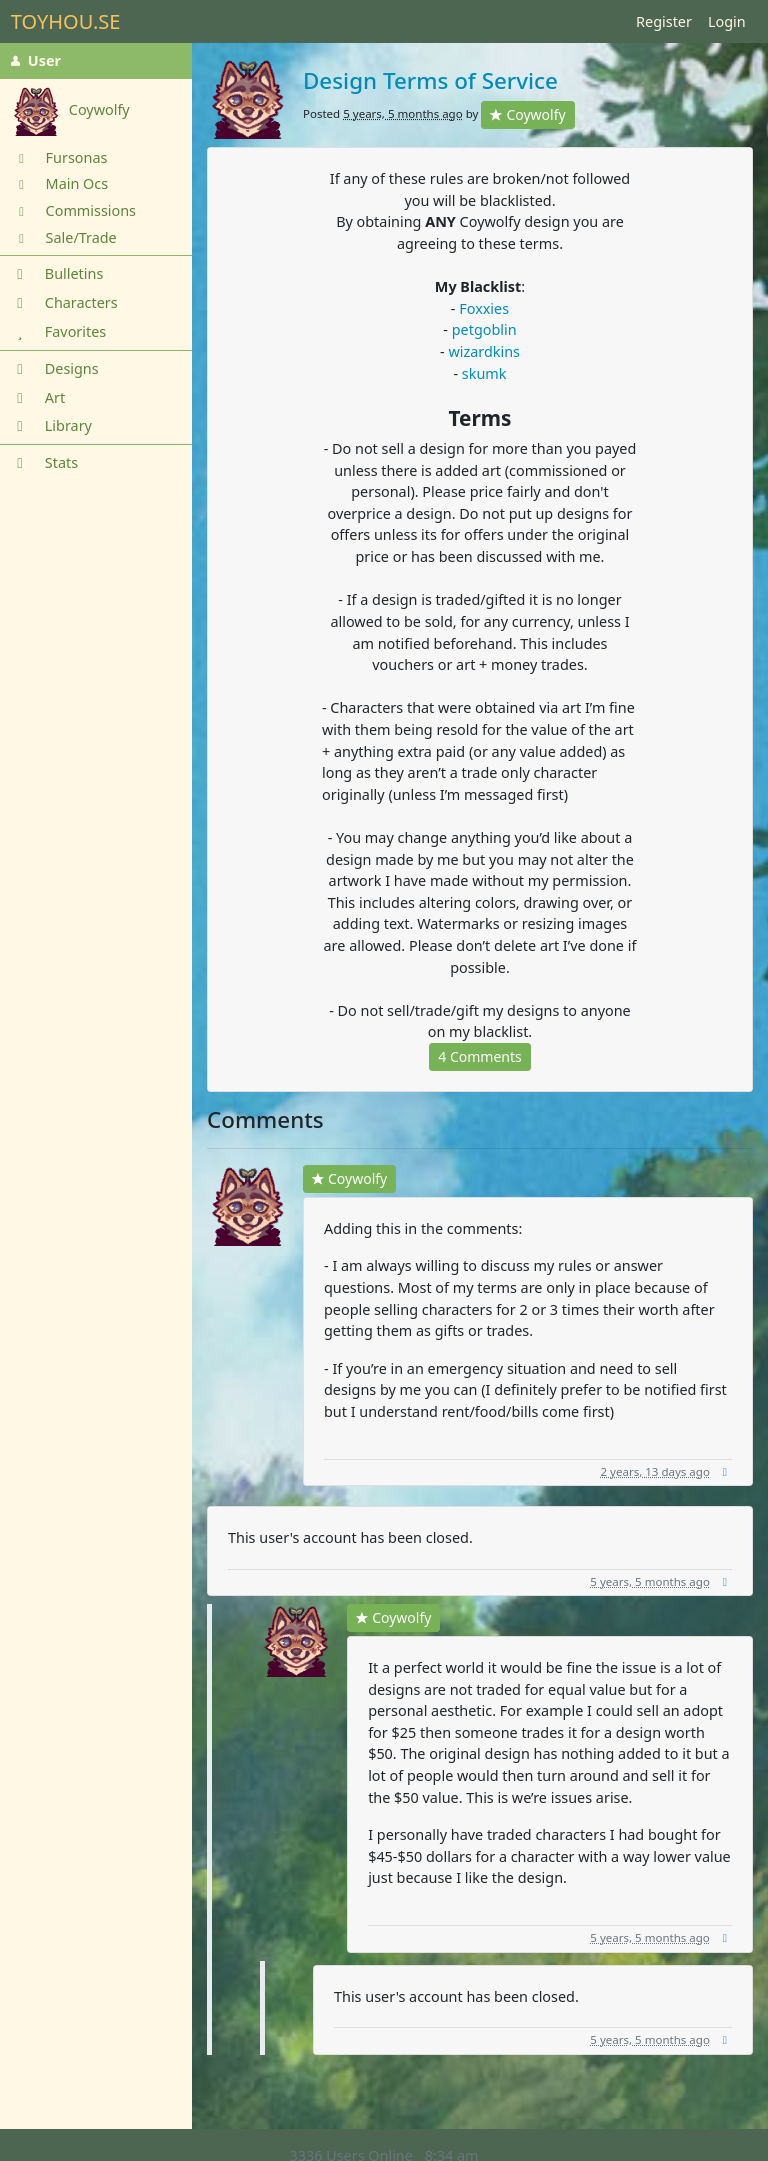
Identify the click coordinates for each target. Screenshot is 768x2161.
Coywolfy (527, 114)
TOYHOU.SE (66, 21)
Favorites (58, 331)
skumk (484, 373)
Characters (64, 302)
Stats (44, 462)
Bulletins (57, 273)
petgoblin (484, 329)
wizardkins (484, 351)
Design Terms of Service (430, 80)
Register (664, 21)
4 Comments (479, 1056)
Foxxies (484, 308)
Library (51, 425)
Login (727, 21)
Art (38, 397)
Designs (55, 368)
